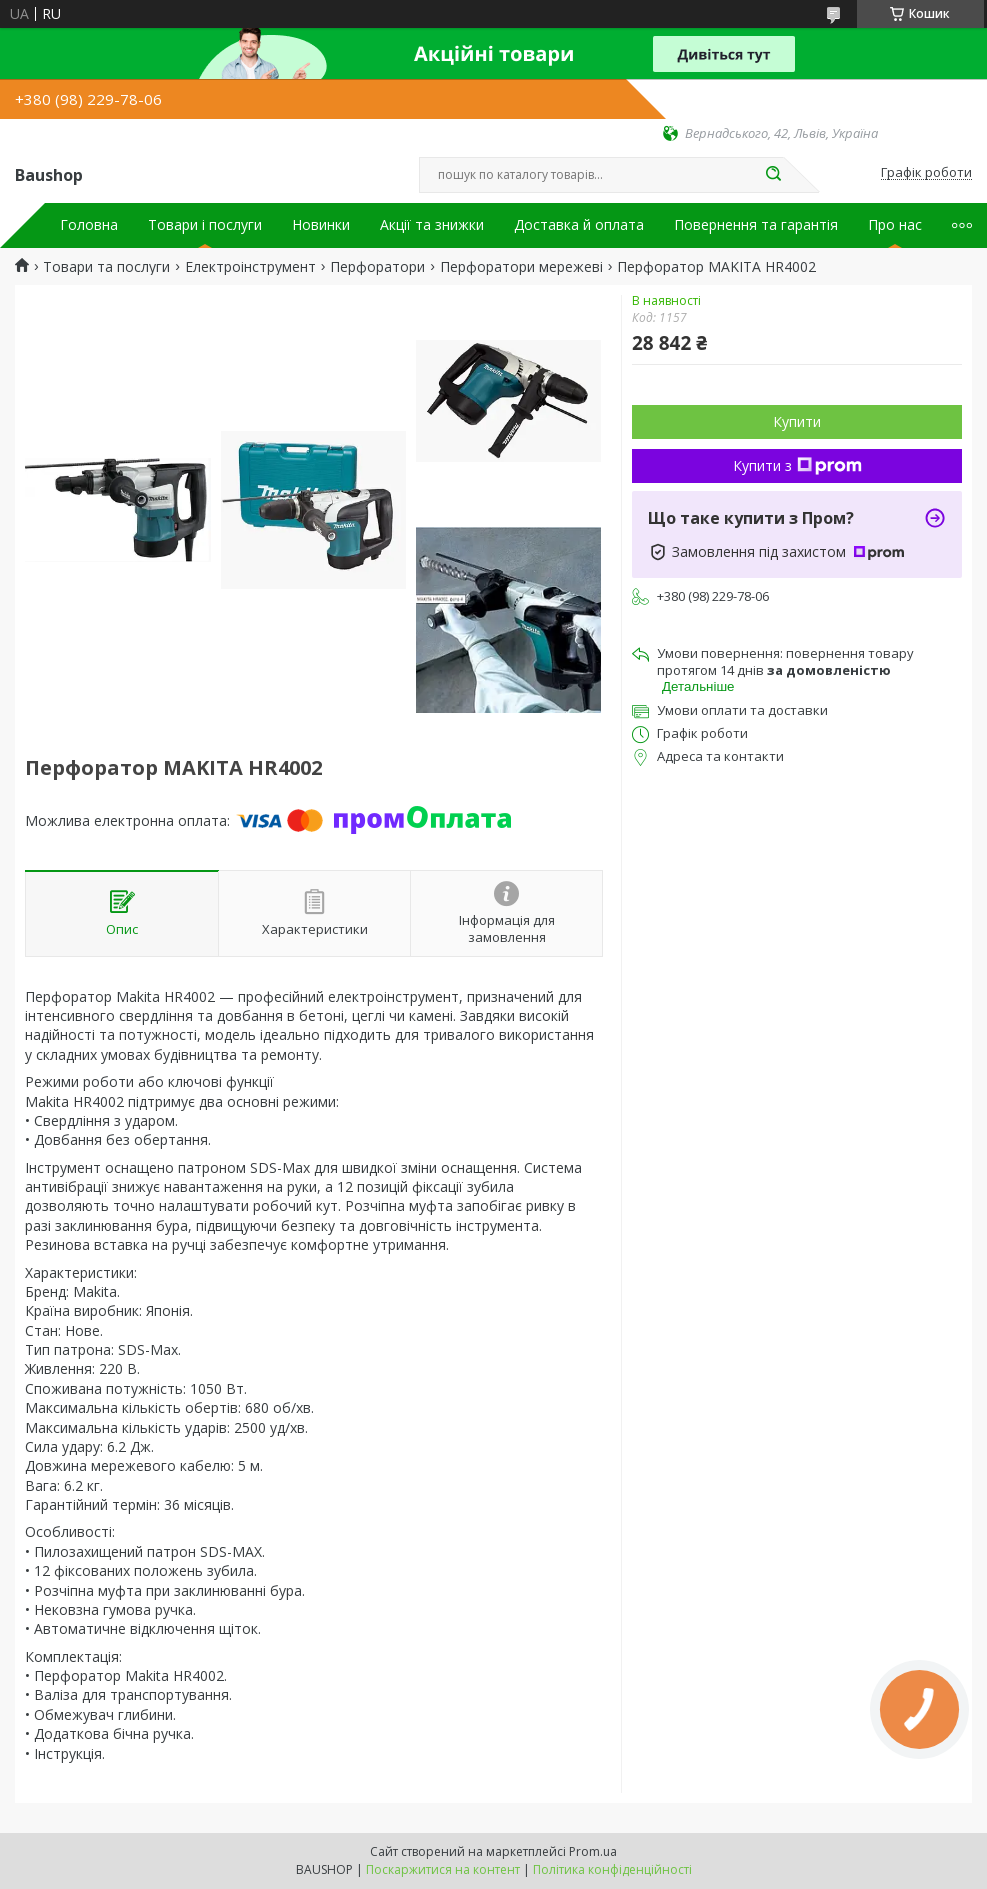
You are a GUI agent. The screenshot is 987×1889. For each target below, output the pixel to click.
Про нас (895, 225)
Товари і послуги (205, 225)
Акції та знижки (432, 225)
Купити (797, 421)
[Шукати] (774, 175)
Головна (89, 225)
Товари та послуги (106, 267)
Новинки (321, 225)
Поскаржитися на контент (443, 1869)
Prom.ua (593, 1851)
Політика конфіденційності (612, 1869)
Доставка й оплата (579, 225)
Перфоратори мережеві (521, 267)
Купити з (797, 465)
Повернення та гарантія (756, 225)
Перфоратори (377, 267)
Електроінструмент (250, 267)
